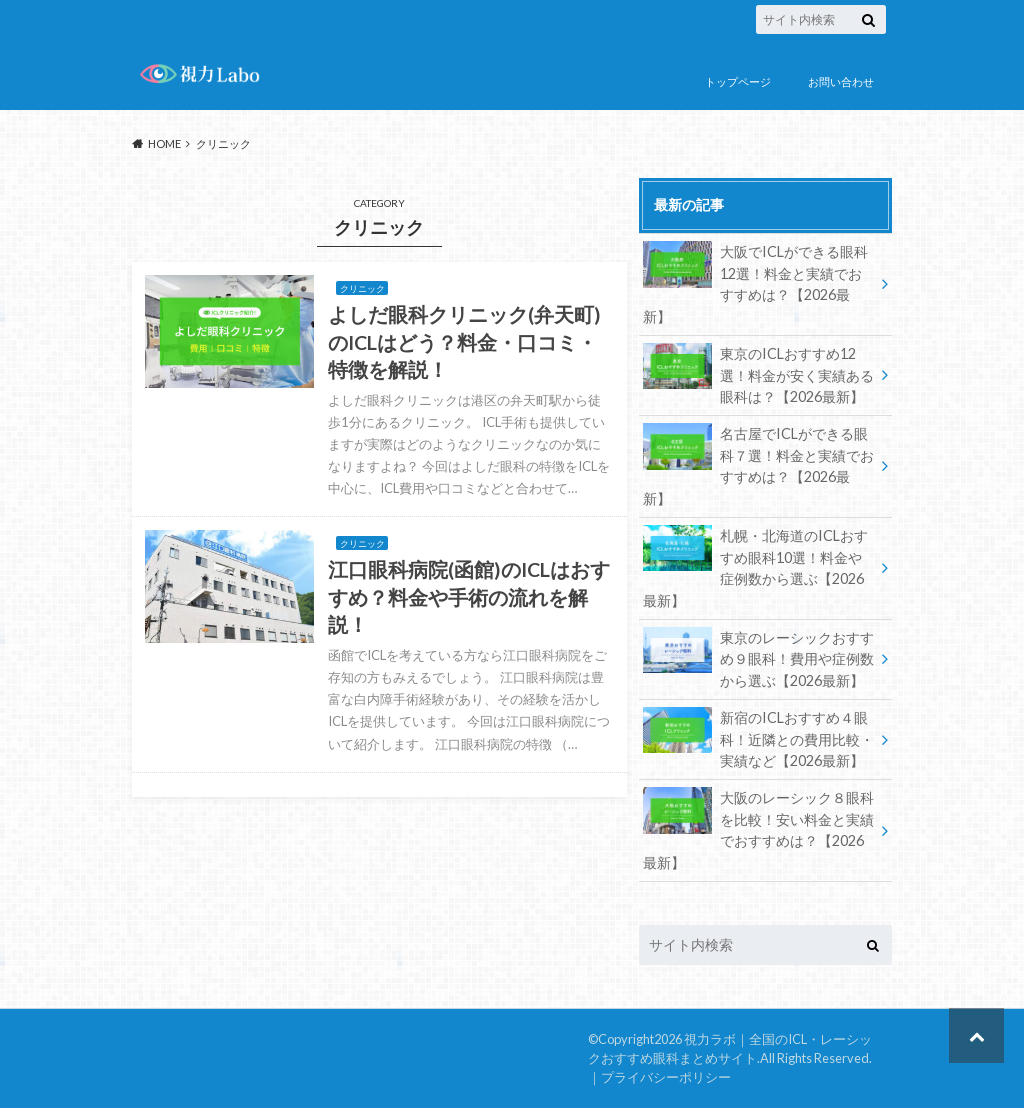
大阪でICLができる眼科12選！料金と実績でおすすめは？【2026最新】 (755, 283)
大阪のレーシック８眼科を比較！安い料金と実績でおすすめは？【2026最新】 (758, 829)
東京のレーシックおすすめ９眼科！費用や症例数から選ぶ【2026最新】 (758, 658)
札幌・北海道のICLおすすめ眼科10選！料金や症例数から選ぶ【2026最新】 (755, 567)
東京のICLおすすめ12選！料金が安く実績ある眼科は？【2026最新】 (758, 374)
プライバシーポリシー (666, 1077)
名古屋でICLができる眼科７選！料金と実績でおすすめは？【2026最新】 (758, 465)
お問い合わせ (841, 81)
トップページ (738, 81)
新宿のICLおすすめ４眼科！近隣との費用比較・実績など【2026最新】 (758, 738)
